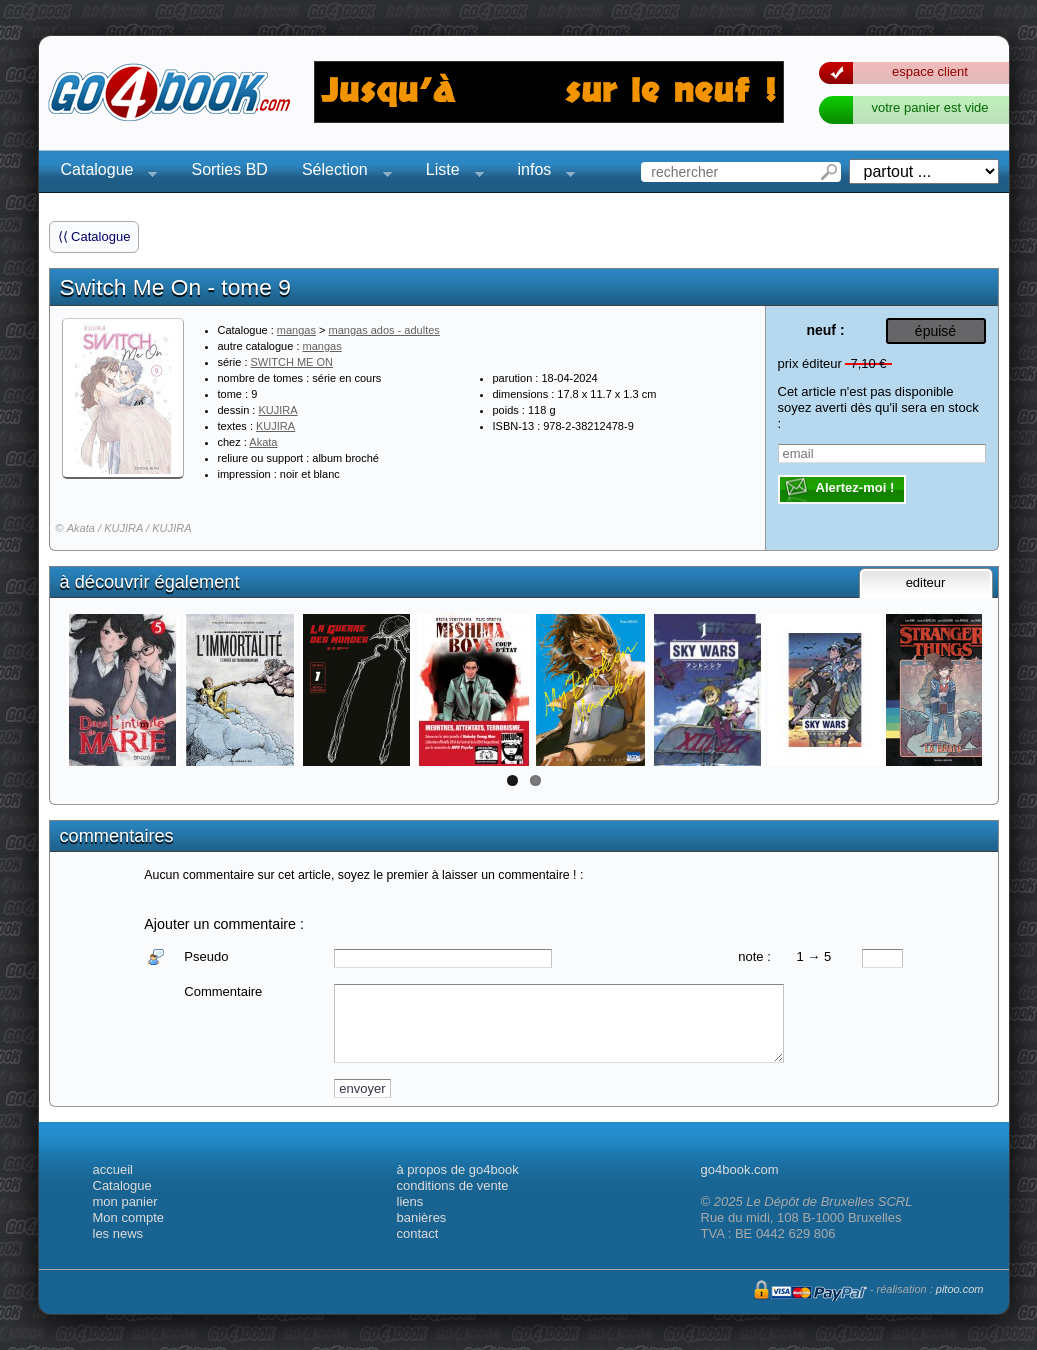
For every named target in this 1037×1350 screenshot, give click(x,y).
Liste (449, 172)
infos (541, 172)
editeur (926, 582)
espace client (930, 71)
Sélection (341, 172)
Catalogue (103, 172)
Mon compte (129, 1217)
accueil (113, 1169)
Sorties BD (229, 169)
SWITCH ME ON (292, 362)
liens (410, 1201)
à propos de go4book (458, 1169)
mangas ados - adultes (384, 330)
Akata (263, 442)
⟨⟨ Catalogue (94, 236)
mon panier (125, 1201)
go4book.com (740, 1169)
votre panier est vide (929, 107)
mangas (296, 330)
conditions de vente (453, 1185)
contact (418, 1233)
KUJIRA (277, 410)
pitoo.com (960, 1289)
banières (422, 1217)
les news (118, 1233)
